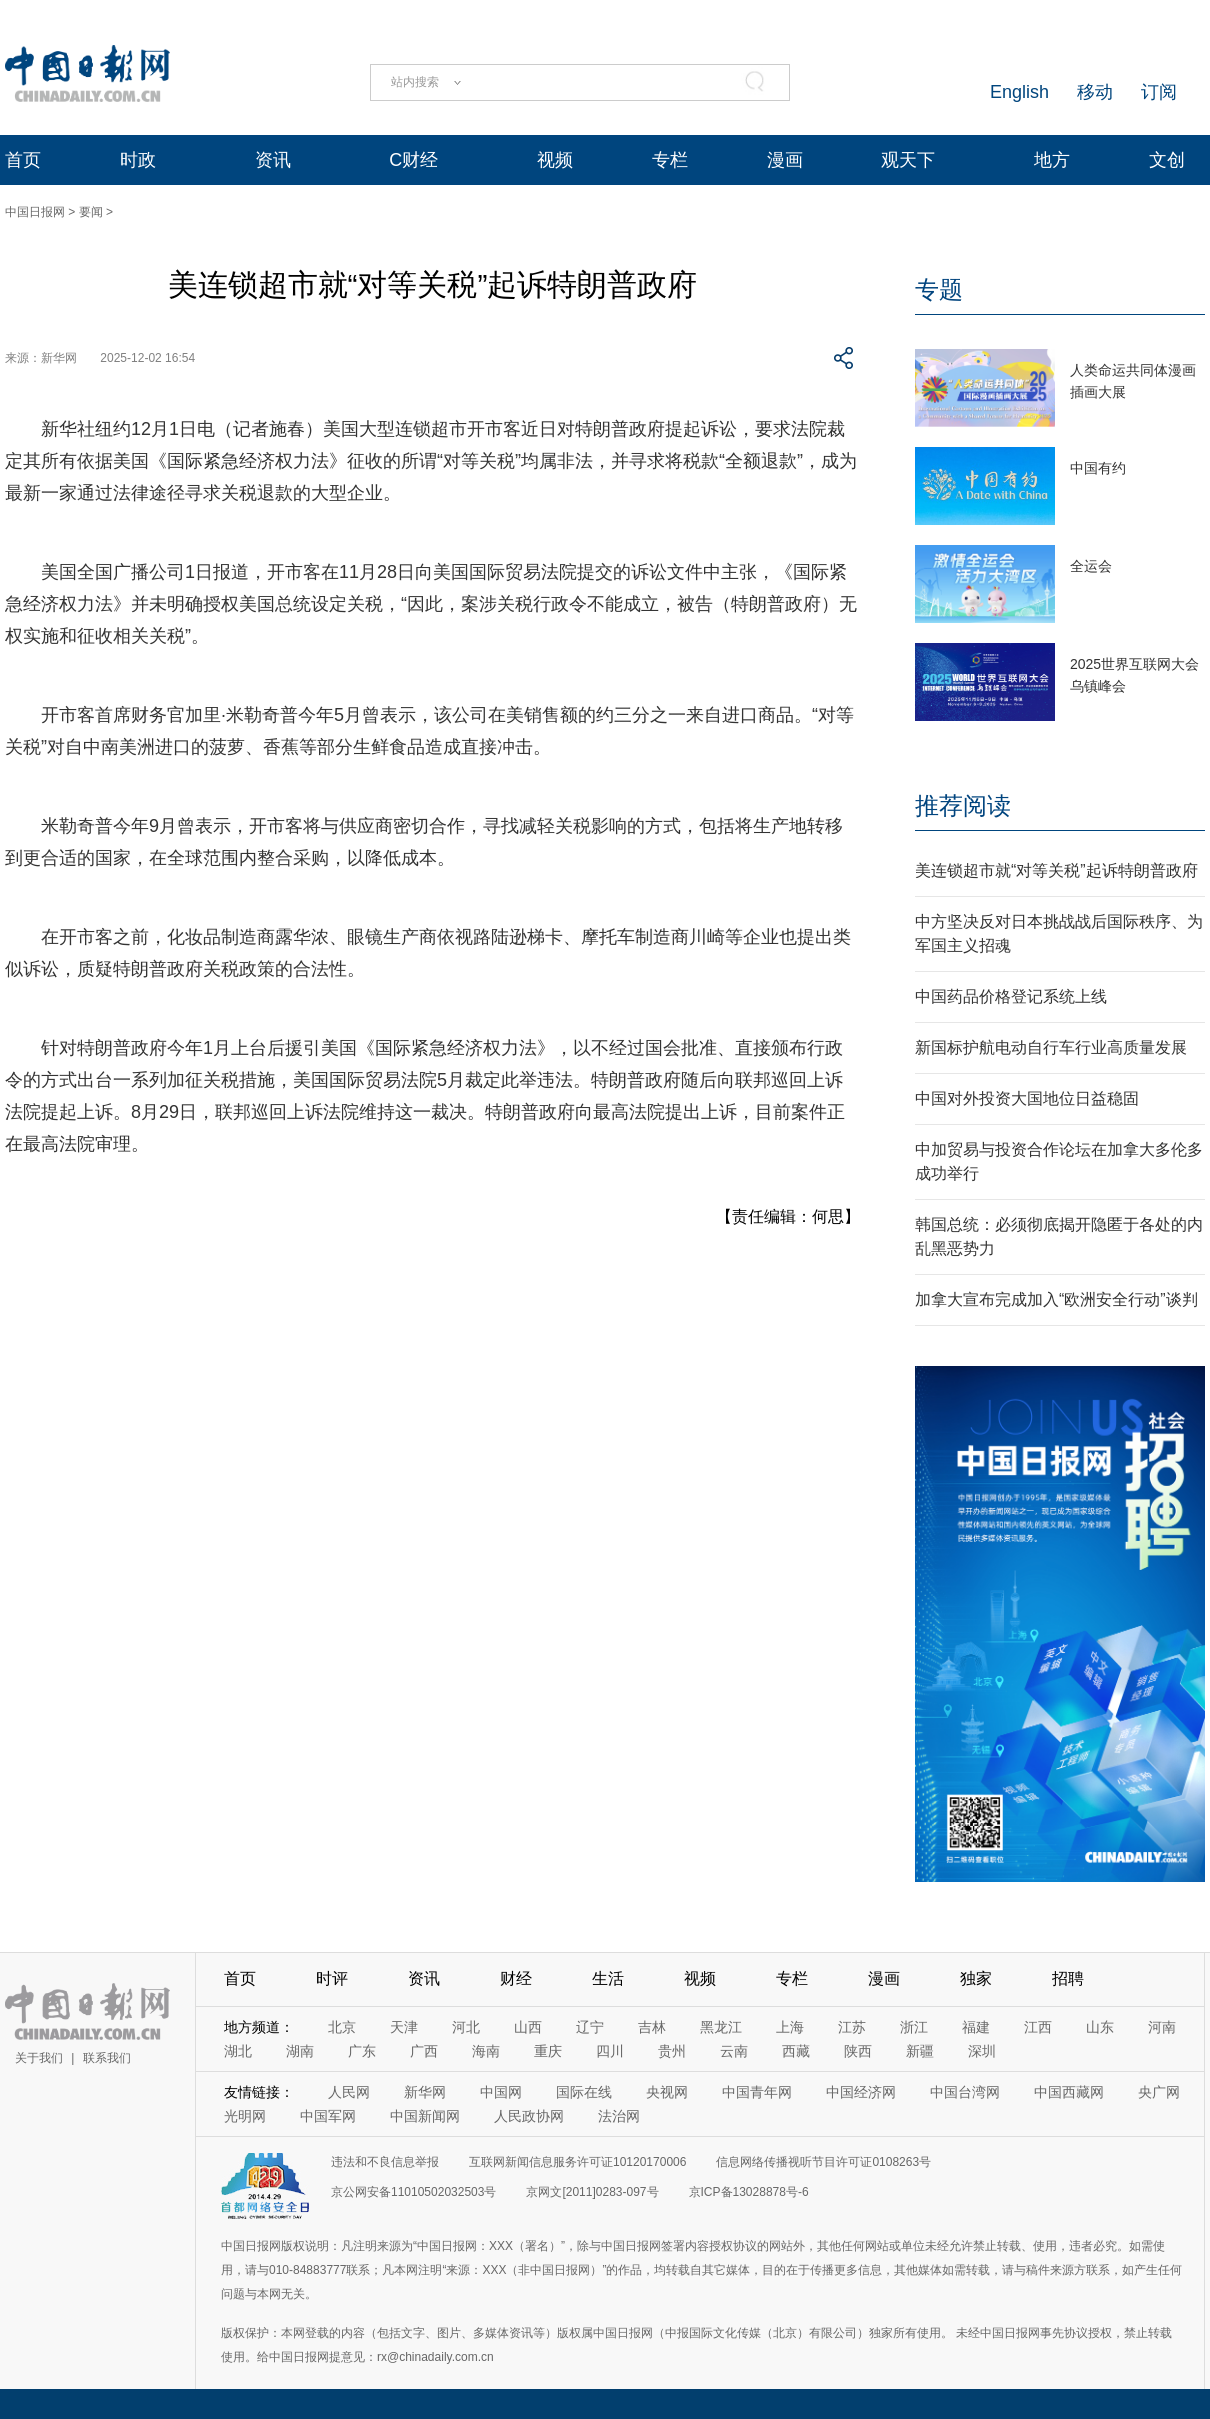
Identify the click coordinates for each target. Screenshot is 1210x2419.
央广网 (1159, 2092)
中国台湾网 (965, 2092)
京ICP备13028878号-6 (749, 2192)
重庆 (548, 2051)
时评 (332, 1978)
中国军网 (328, 2116)
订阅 (1159, 92)
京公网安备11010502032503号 (413, 2192)
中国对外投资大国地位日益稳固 (1027, 1098)
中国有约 (1098, 468)
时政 (138, 160)
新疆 (920, 2051)
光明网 (245, 2116)
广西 (424, 2051)
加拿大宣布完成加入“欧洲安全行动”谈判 (1056, 1299)
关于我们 (39, 2058)
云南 (734, 2051)
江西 (1038, 2027)
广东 (362, 2051)
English (1019, 92)
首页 (23, 160)
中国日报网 (35, 212)
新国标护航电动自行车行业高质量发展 (1051, 1047)
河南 (1162, 2027)
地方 (1052, 160)
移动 (1095, 92)
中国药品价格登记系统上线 (1011, 996)
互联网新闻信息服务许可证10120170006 (577, 2162)
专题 (939, 289)
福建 (976, 2027)
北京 (342, 2027)
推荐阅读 (963, 805)
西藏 (796, 2051)
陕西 (858, 2051)
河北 (466, 2027)
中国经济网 (861, 2092)
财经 (516, 1978)
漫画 (785, 160)
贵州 (672, 2051)
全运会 (1091, 566)
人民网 (349, 2092)
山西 (528, 2027)
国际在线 (584, 2092)
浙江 (914, 2027)
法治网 (619, 2116)
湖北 (238, 2051)
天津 (404, 2027)
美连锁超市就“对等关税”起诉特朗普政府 (1056, 870)
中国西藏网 (1069, 2092)
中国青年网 (757, 2092)
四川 (610, 2051)
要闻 (91, 212)
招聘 (1068, 1978)
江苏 (852, 2027)
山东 (1100, 2027)
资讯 (273, 160)
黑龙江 (721, 2027)
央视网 (667, 2092)
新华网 (425, 2092)
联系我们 (107, 2058)
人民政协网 (529, 2116)
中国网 (501, 2092)
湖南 (300, 2051)
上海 (790, 2027)
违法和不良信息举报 (385, 2162)
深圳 (982, 2051)
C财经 (413, 160)
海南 (486, 2051)
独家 (976, 1978)
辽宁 (590, 2027)
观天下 (908, 160)
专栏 (670, 160)
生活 (608, 1978)
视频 (555, 160)
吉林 (652, 2027)
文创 (1167, 160)
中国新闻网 (425, 2116)
